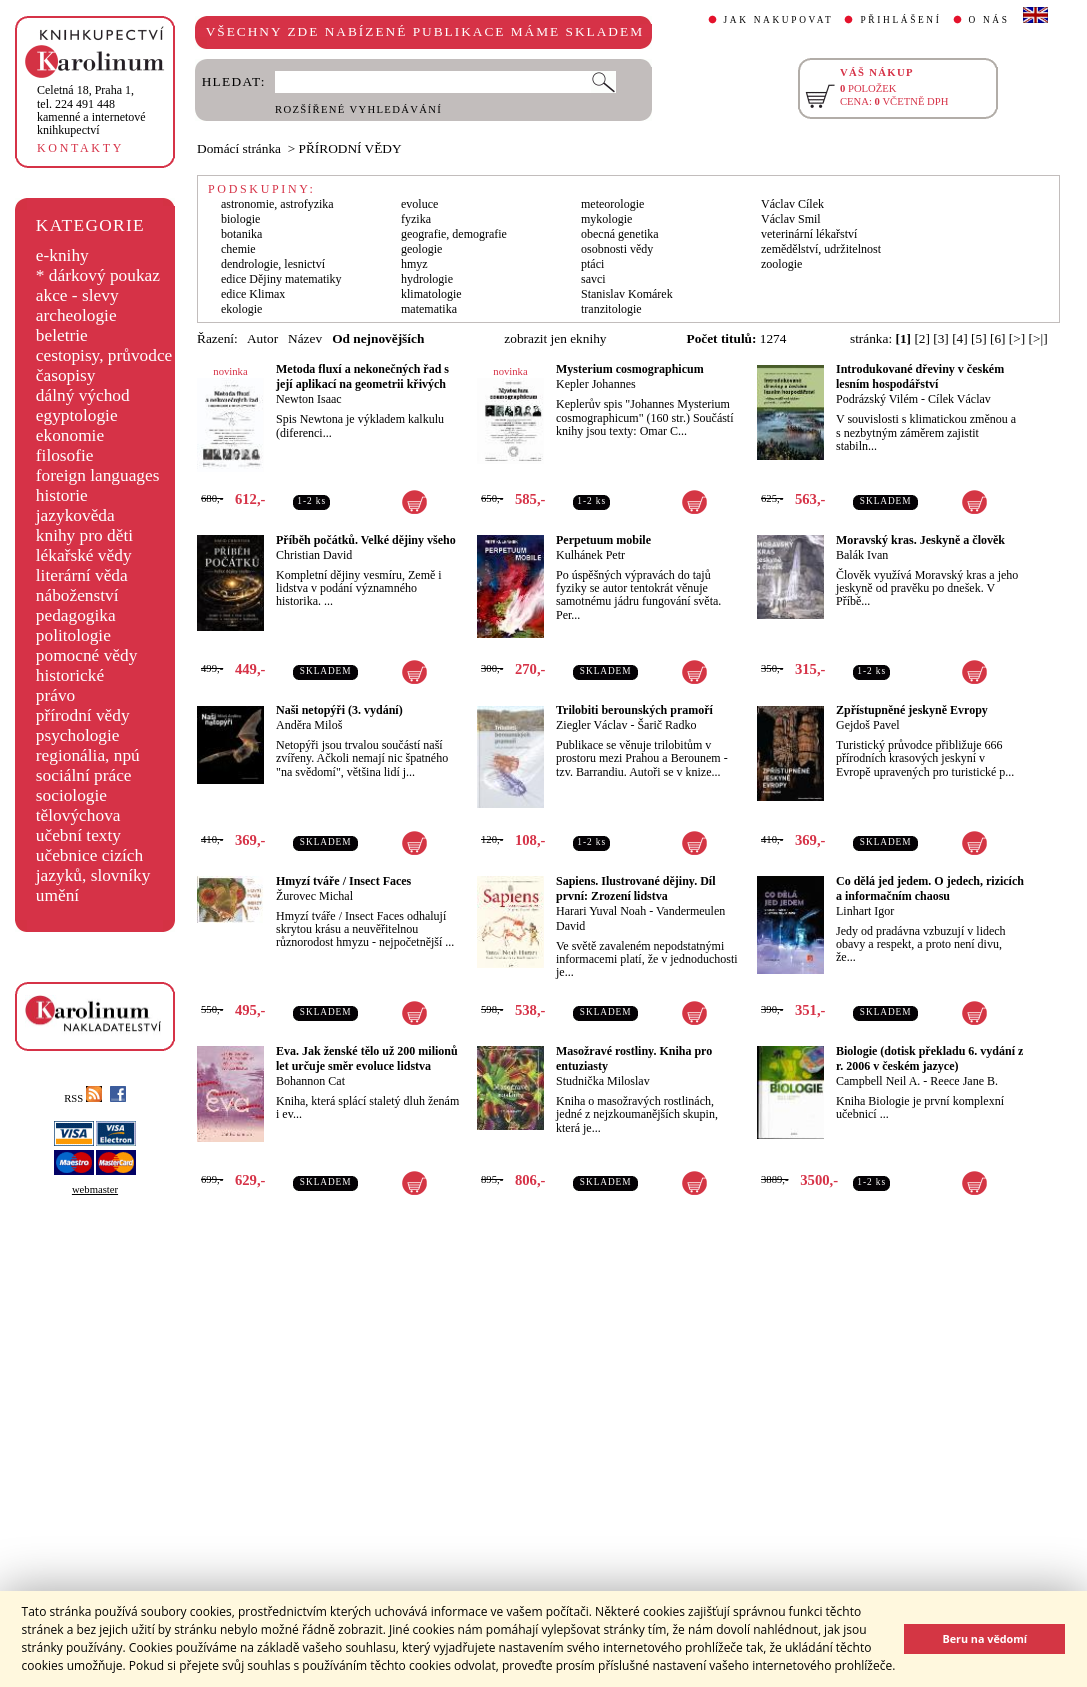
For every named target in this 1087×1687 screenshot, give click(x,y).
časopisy (66, 375)
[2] (922, 338)
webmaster (95, 1189)
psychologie (78, 735)
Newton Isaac (309, 399)
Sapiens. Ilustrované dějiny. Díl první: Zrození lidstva (635, 888)
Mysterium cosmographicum (630, 369)
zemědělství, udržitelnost (821, 249)
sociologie (71, 795)
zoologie (781, 264)
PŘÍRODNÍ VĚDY (350, 148)
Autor (262, 338)
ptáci (592, 264)
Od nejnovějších (378, 338)
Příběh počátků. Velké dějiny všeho (366, 540)
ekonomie (70, 435)
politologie (73, 635)
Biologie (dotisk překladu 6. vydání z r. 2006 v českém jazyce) (929, 1058)
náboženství (77, 595)
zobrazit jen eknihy (555, 338)
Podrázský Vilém (877, 399)
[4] (960, 338)
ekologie (241, 309)
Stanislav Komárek (627, 294)
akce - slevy (77, 295)
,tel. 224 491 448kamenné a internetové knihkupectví (91, 110)
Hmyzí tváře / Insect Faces (343, 881)
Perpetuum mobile (603, 540)
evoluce (419, 204)
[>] (1017, 338)
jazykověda (75, 515)
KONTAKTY (80, 148)
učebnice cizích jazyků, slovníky (93, 865)
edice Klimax (253, 294)
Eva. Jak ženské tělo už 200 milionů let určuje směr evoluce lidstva (367, 1058)
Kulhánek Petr (590, 555)
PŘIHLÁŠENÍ (900, 20)
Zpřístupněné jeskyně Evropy (912, 710)
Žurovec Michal (314, 896)
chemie (238, 249)
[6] (998, 338)
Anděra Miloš (309, 725)
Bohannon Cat (310, 1081)
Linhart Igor (865, 911)
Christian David (314, 555)
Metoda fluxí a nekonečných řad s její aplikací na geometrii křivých (362, 376)
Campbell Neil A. (878, 1081)
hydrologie (427, 279)
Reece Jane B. (964, 1081)
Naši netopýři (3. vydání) (339, 710)
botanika (241, 234)
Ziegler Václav (591, 725)
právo (55, 695)
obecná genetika (620, 234)
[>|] (1038, 338)
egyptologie (77, 415)
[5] (979, 338)
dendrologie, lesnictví (273, 264)
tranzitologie (611, 309)
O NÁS (989, 20)
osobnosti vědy (617, 249)
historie (62, 495)
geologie (421, 249)
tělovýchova (78, 815)
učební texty (78, 835)
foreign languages (98, 475)
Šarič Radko (666, 725)
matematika (429, 309)
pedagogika (76, 615)
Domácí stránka (239, 148)
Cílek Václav (959, 399)
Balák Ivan (862, 555)
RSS (83, 1098)
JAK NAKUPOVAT (779, 20)
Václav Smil (791, 219)
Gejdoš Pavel (868, 725)
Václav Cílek (792, 204)
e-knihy (62, 255)
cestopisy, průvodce (104, 355)
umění (57, 895)
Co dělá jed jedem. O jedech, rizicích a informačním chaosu (930, 888)
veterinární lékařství (809, 234)
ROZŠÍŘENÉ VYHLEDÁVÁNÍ (358, 109)
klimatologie (431, 294)
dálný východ (83, 395)
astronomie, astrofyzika (277, 204)
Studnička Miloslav (603, 1081)
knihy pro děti (84, 535)
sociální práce (84, 775)
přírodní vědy (83, 715)
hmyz (414, 264)
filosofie (65, 455)
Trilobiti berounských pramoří (634, 710)
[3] (941, 338)
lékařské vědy (84, 555)
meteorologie (612, 204)
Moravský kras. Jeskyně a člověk (920, 540)
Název (305, 338)
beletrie (62, 335)
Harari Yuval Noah (601, 911)
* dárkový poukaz (98, 275)
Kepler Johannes (596, 384)
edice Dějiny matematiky (281, 279)
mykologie (606, 219)
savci (593, 279)
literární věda (82, 575)
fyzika (416, 219)
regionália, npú (88, 755)
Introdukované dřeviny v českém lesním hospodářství (920, 376)
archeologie (76, 315)
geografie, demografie (454, 234)
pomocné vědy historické (87, 665)
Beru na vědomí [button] (984, 1638)
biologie (240, 219)
